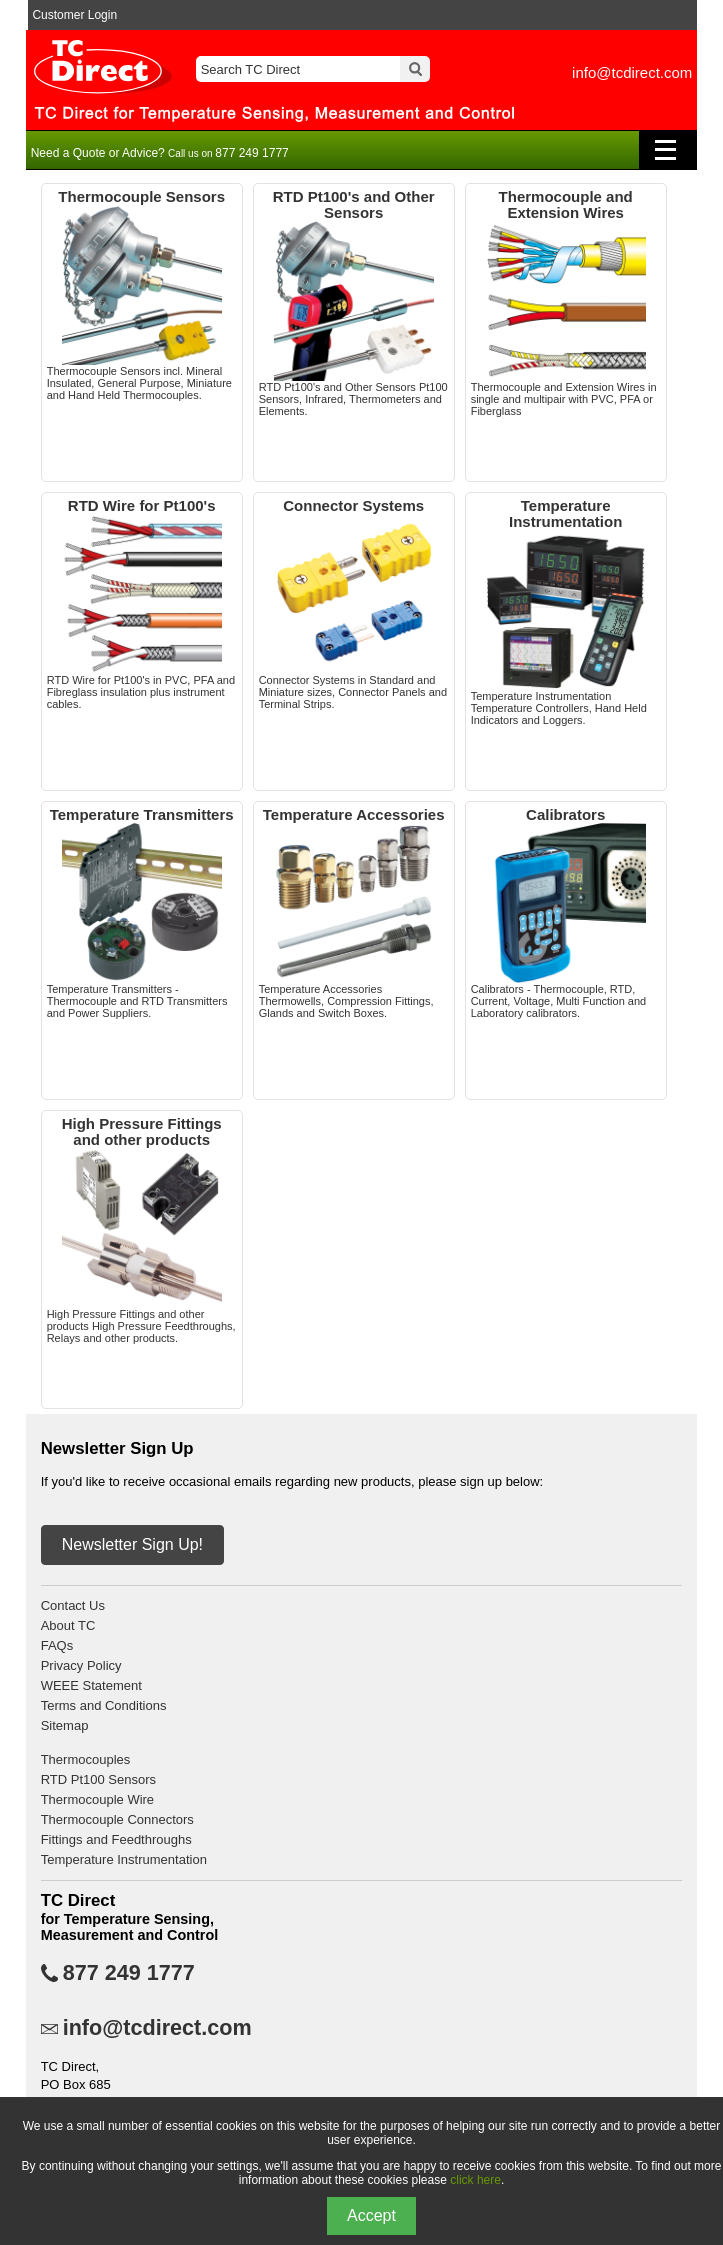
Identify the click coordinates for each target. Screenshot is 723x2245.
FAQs (57, 1645)
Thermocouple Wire (97, 1799)
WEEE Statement (91, 1685)
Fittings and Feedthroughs (116, 1839)
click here (475, 2180)
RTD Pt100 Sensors (98, 1779)
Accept (371, 2215)
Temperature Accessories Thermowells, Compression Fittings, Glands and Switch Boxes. (354, 913)
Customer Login (74, 15)
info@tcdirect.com (632, 72)
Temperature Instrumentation (124, 1859)
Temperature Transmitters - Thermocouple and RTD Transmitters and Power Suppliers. (142, 913)
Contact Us (73, 1605)
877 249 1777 (129, 1973)
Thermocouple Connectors (117, 1819)
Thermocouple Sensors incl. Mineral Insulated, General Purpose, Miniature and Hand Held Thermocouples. (142, 295)
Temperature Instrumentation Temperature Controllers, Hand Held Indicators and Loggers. (566, 612)
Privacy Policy (81, 1665)
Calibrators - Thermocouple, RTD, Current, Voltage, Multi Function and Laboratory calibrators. (566, 913)
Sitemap (65, 1725)
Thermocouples (86, 1759)
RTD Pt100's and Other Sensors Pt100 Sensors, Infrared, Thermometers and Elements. (354, 303)
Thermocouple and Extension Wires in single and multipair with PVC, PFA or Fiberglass (566, 303)
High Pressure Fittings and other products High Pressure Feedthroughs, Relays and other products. (142, 1230)
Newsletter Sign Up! (132, 1544)
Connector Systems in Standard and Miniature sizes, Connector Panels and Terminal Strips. (354, 604)
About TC (68, 1625)
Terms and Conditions (104, 1705)
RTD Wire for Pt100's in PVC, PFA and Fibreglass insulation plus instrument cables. (142, 604)
